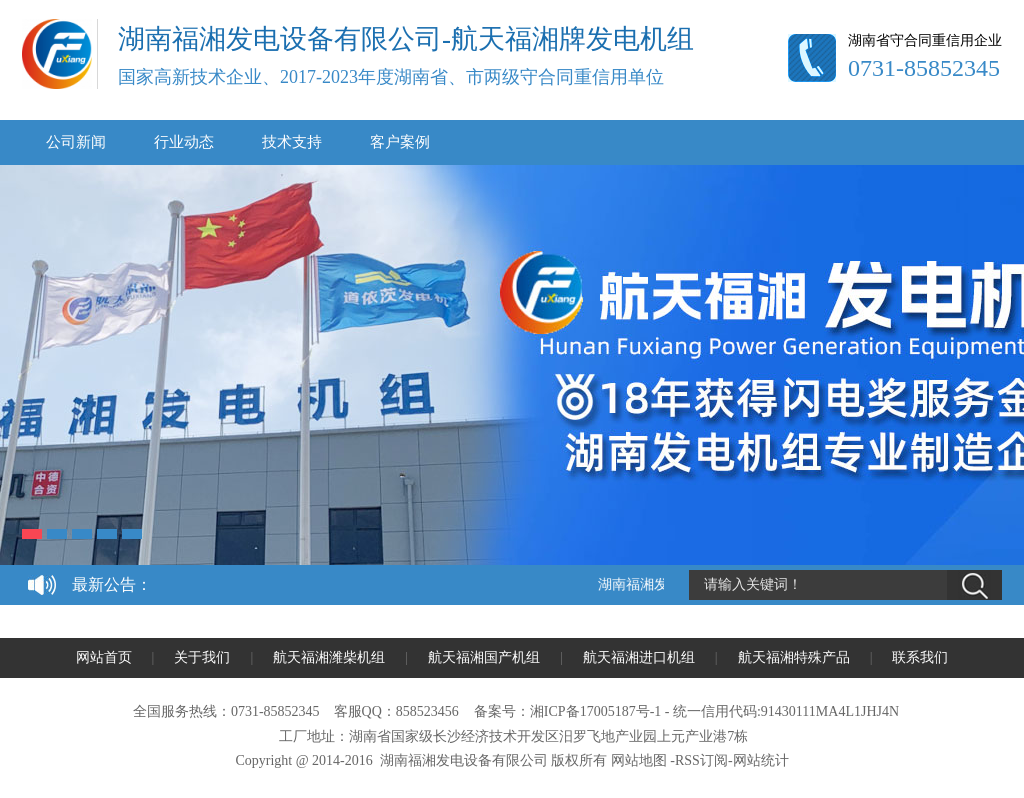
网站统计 (761, 760)
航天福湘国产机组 (484, 657)
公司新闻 (76, 142)
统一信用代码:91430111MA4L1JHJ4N (786, 711)
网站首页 (104, 657)
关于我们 (202, 657)
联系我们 (920, 657)
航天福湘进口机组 (639, 657)
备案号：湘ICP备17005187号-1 (567, 711)
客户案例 (400, 142)
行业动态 (184, 142)
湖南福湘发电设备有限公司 (464, 760)
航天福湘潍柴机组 (329, 657)
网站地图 (639, 760)
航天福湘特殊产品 (794, 657)
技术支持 (292, 142)
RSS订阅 (701, 760)
